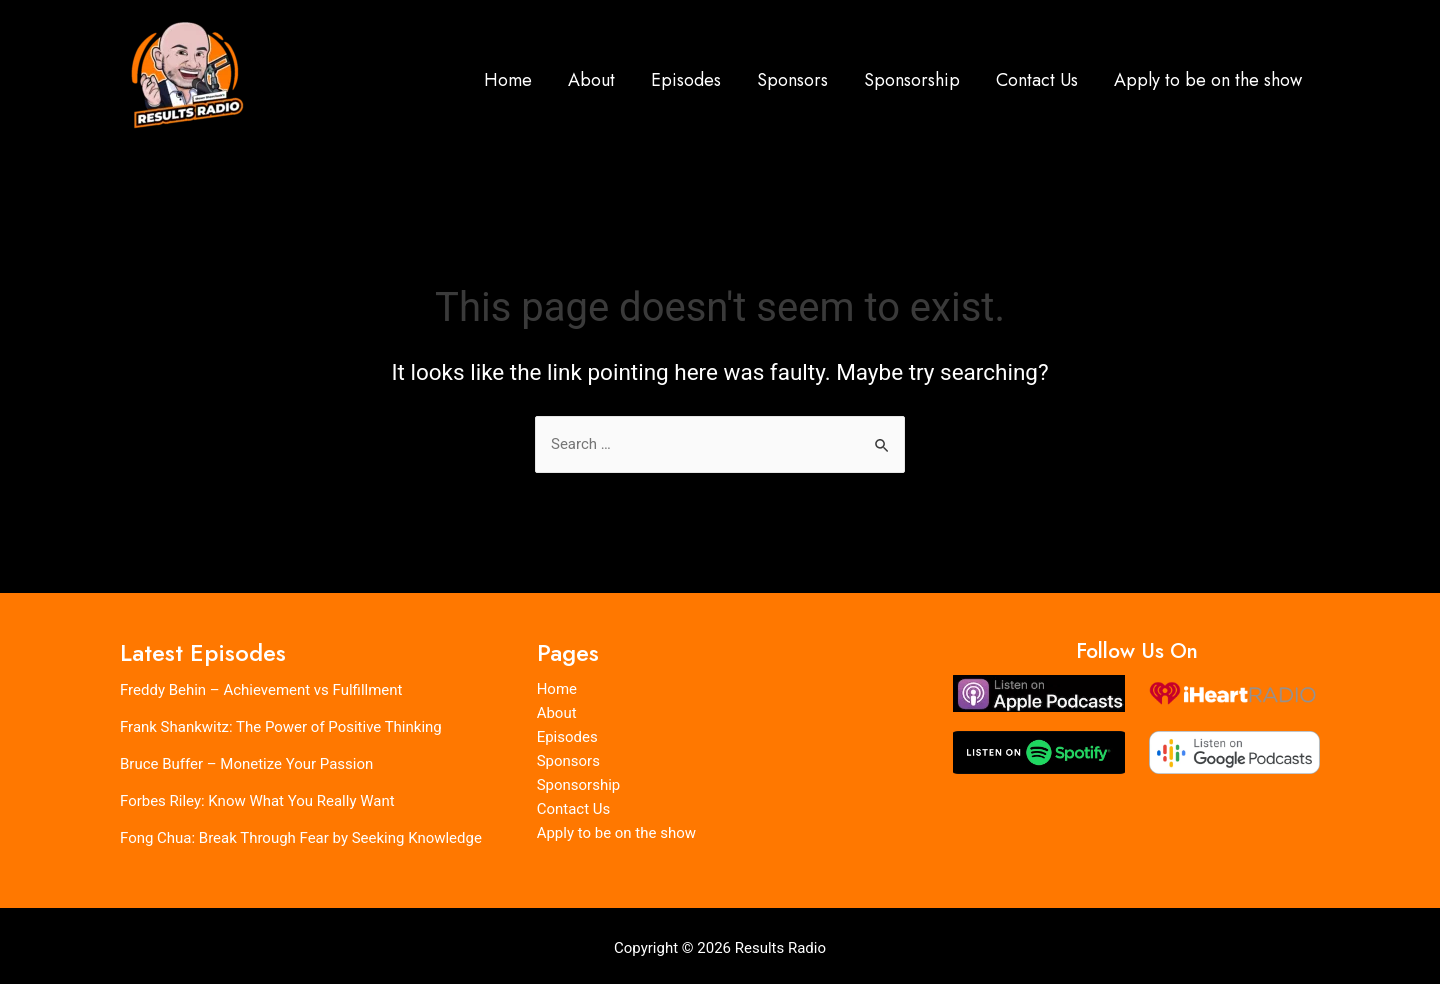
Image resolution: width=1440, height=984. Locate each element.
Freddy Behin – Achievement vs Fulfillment (261, 691)
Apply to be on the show (1208, 80)
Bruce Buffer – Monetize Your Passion (247, 763)
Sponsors (792, 80)
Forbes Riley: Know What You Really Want (257, 799)
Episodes (686, 80)
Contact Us (1037, 80)
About (591, 80)
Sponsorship (912, 80)
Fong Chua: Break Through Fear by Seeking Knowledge (301, 835)
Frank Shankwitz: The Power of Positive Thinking (281, 727)
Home (508, 80)
